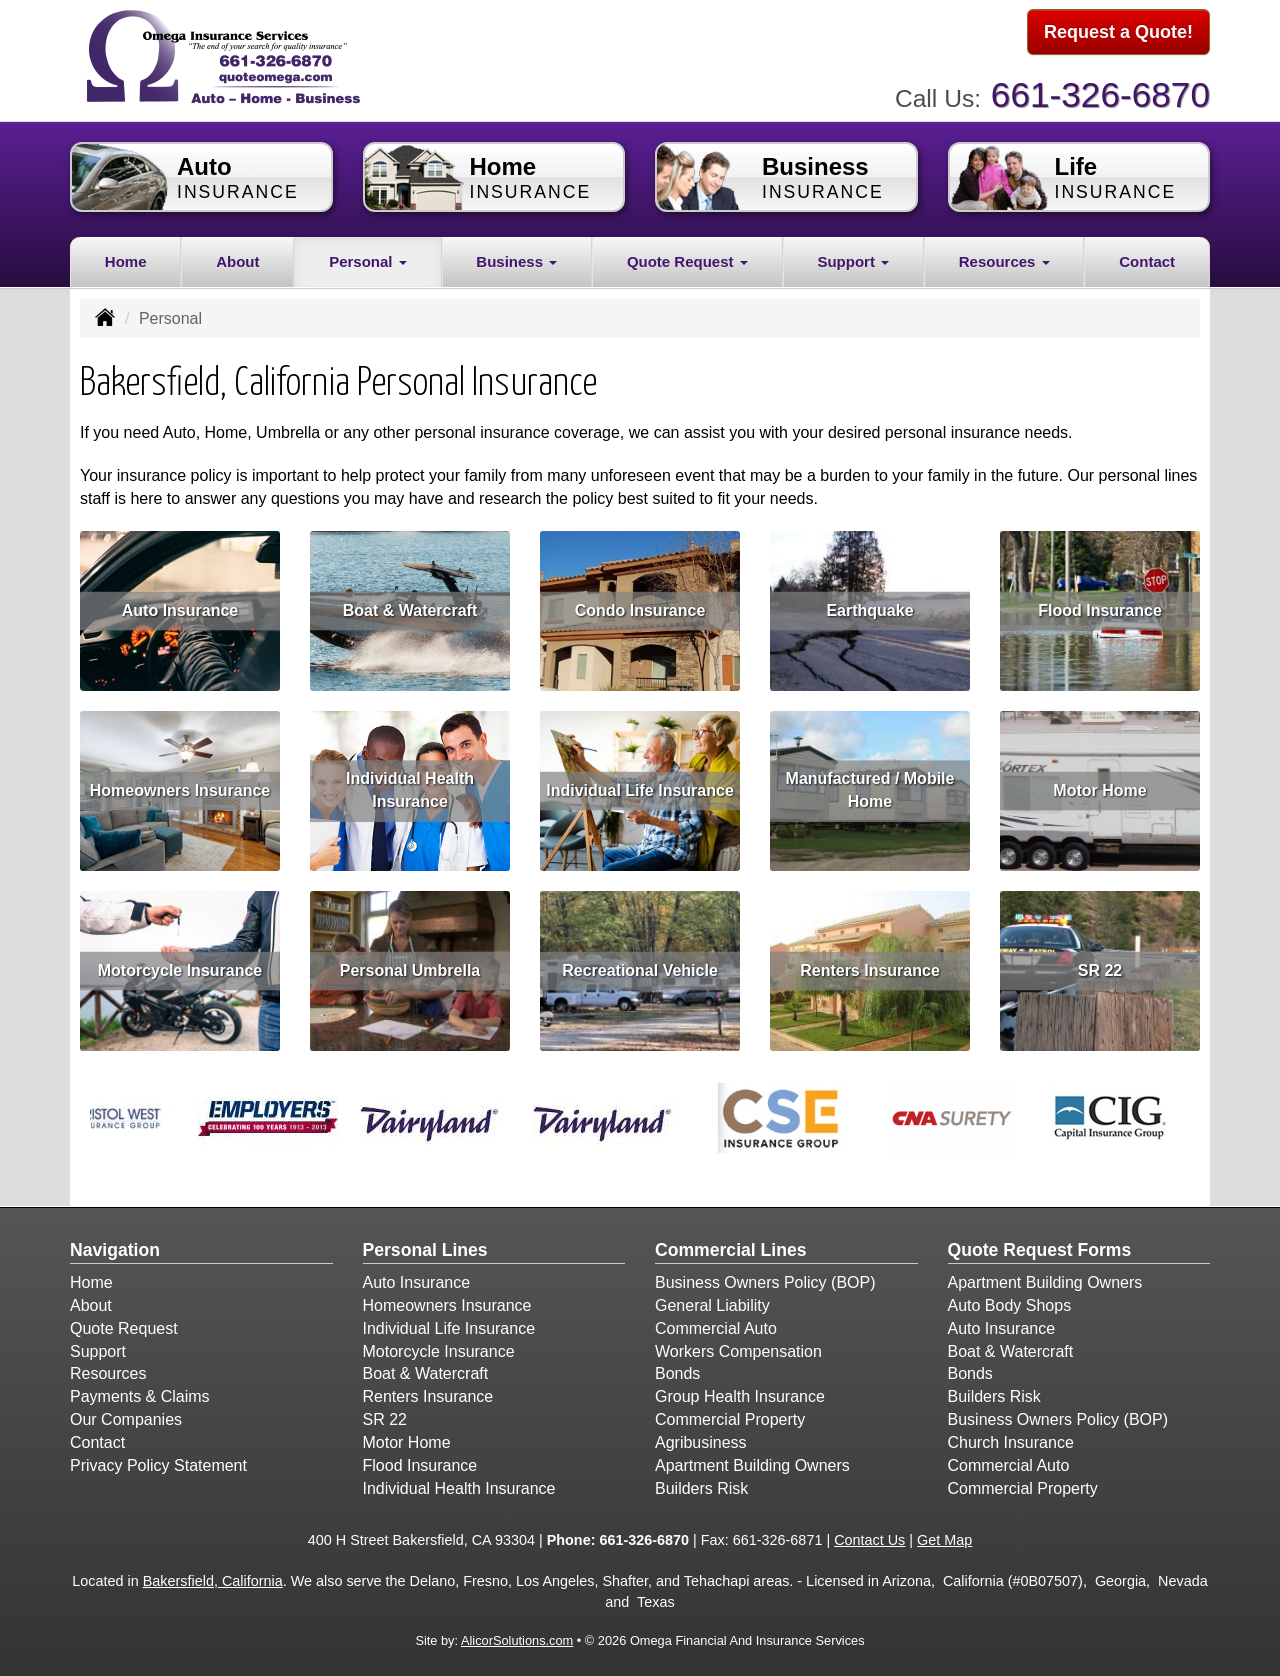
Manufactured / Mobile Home (870, 786)
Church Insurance (1011, 1438)
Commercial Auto (716, 1323)
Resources (108, 1369)
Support (98, 1346)
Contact (1147, 256)
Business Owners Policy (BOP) (765, 1278)
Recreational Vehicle (640, 965)
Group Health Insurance (740, 1392)
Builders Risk (701, 1483)
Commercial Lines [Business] (731, 1246)
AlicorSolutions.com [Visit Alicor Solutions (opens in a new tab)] (517, 1636)
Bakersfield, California (213, 1577)
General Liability (712, 1301)
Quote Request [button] (687, 256)
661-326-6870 (1100, 90)
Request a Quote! (1118, 33)
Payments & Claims (140, 1392)
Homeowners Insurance (180, 785)
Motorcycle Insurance (180, 965)
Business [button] (516, 256)
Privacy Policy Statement (158, 1461)
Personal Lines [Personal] (425, 1246)
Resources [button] (1004, 256)
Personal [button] (368, 256)
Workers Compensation (738, 1346)
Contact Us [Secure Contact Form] (869, 1536)
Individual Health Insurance (410, 786)
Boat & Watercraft (410, 605)
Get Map (944, 1536)
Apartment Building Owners (752, 1461)
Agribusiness (701, 1438)
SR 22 (1100, 965)
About (237, 256)
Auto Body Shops (1010, 1301)
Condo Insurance (640, 605)
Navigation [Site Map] (115, 1246)
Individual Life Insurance (640, 785)
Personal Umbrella (410, 965)
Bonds (677, 1369)
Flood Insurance (1100, 605)
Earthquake (869, 605)
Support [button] (853, 256)
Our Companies (126, 1415)
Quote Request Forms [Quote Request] (1040, 1246)
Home (126, 256)
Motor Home (1099, 785)
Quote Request (124, 1323)
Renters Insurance (870, 965)
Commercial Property (730, 1415)
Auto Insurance (180, 605)
